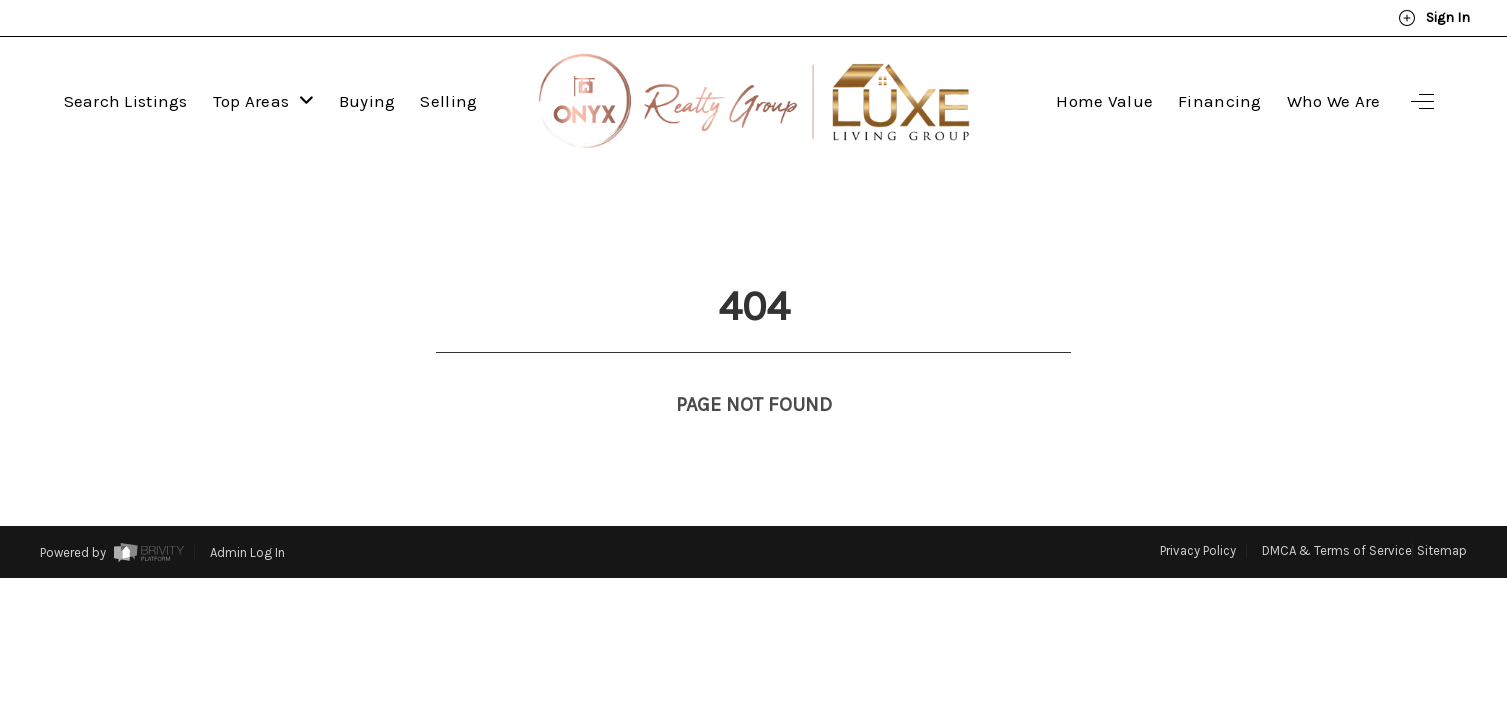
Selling (448, 101)
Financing (1220, 101)
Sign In (1434, 18)
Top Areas (263, 101)
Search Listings (126, 101)
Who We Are (1334, 101)
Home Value (1104, 101)
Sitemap (1442, 513)
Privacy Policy (1198, 513)
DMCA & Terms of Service (1337, 513)
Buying (367, 101)
